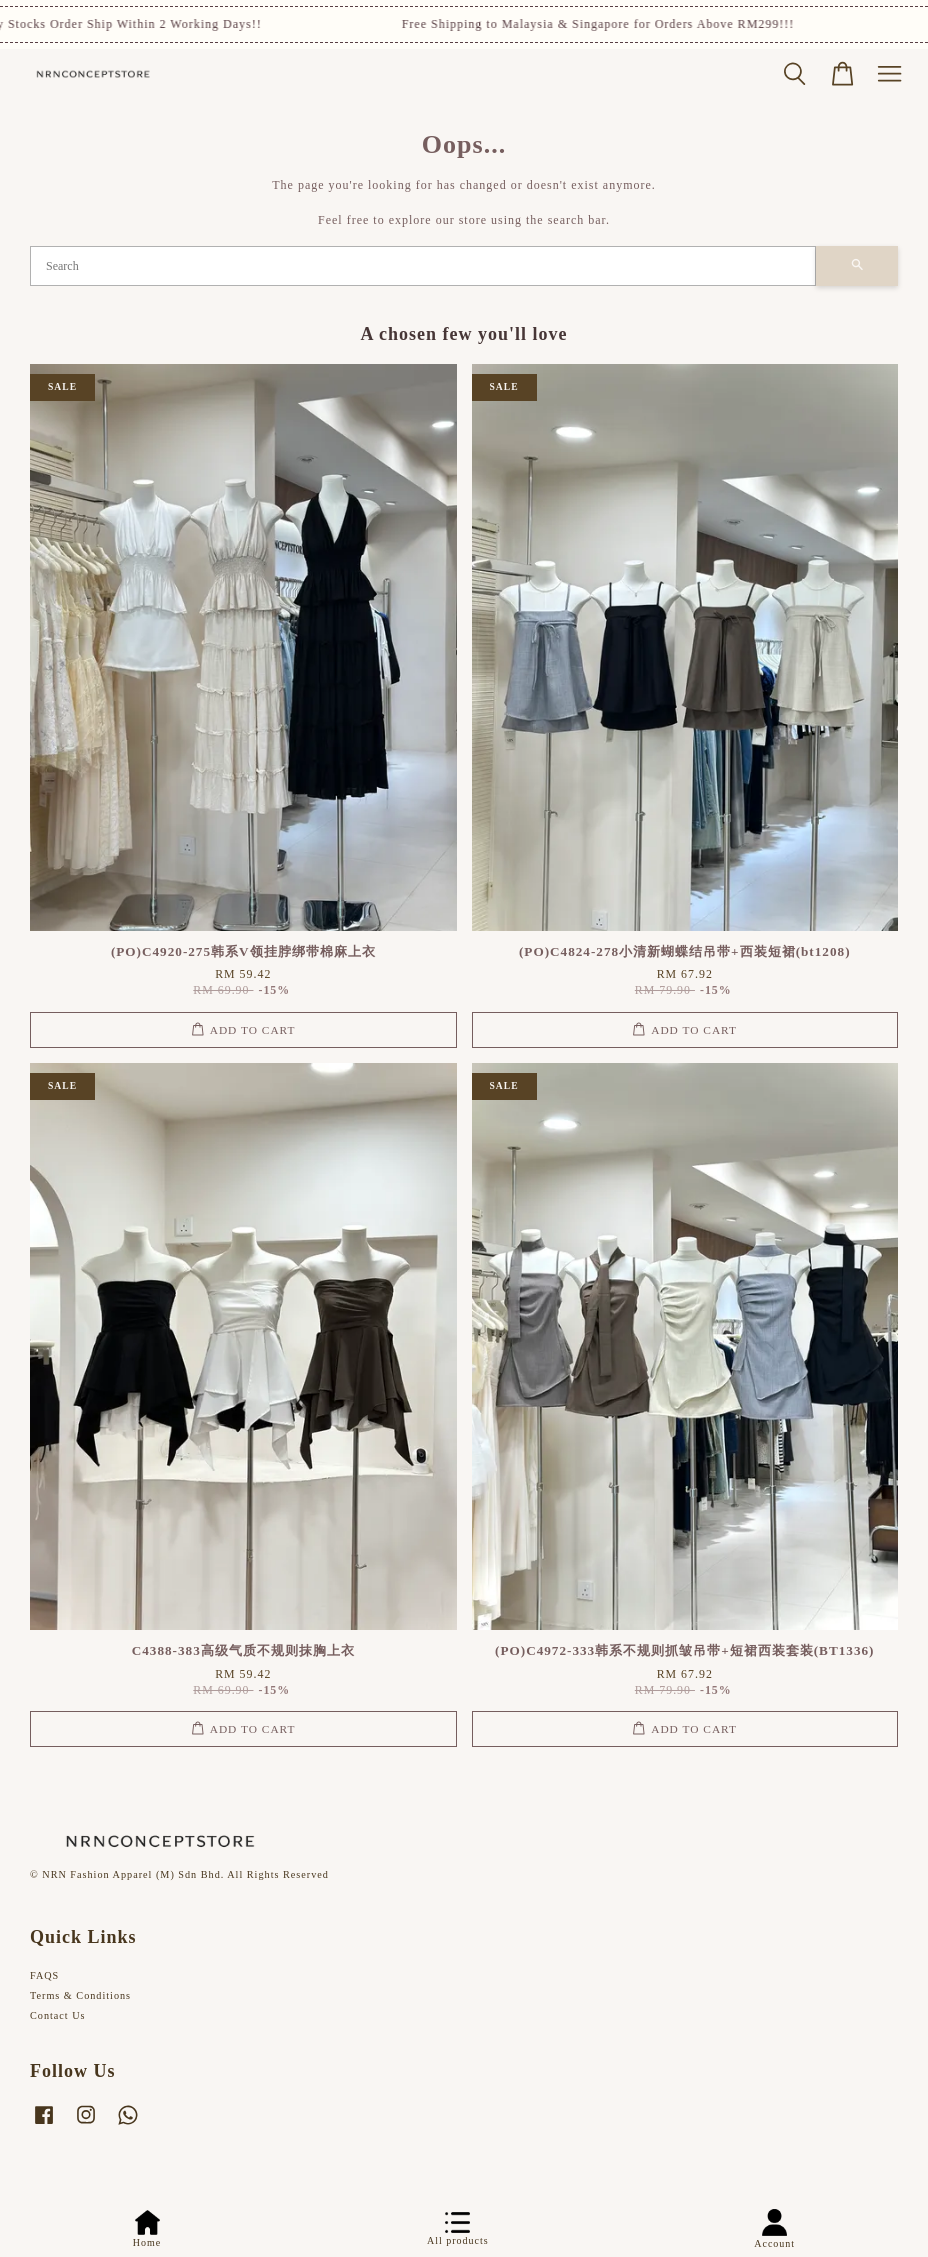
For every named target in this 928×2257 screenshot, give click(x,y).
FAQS (44, 1975)
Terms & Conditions (80, 1995)
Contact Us (58, 2015)
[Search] (423, 266)
